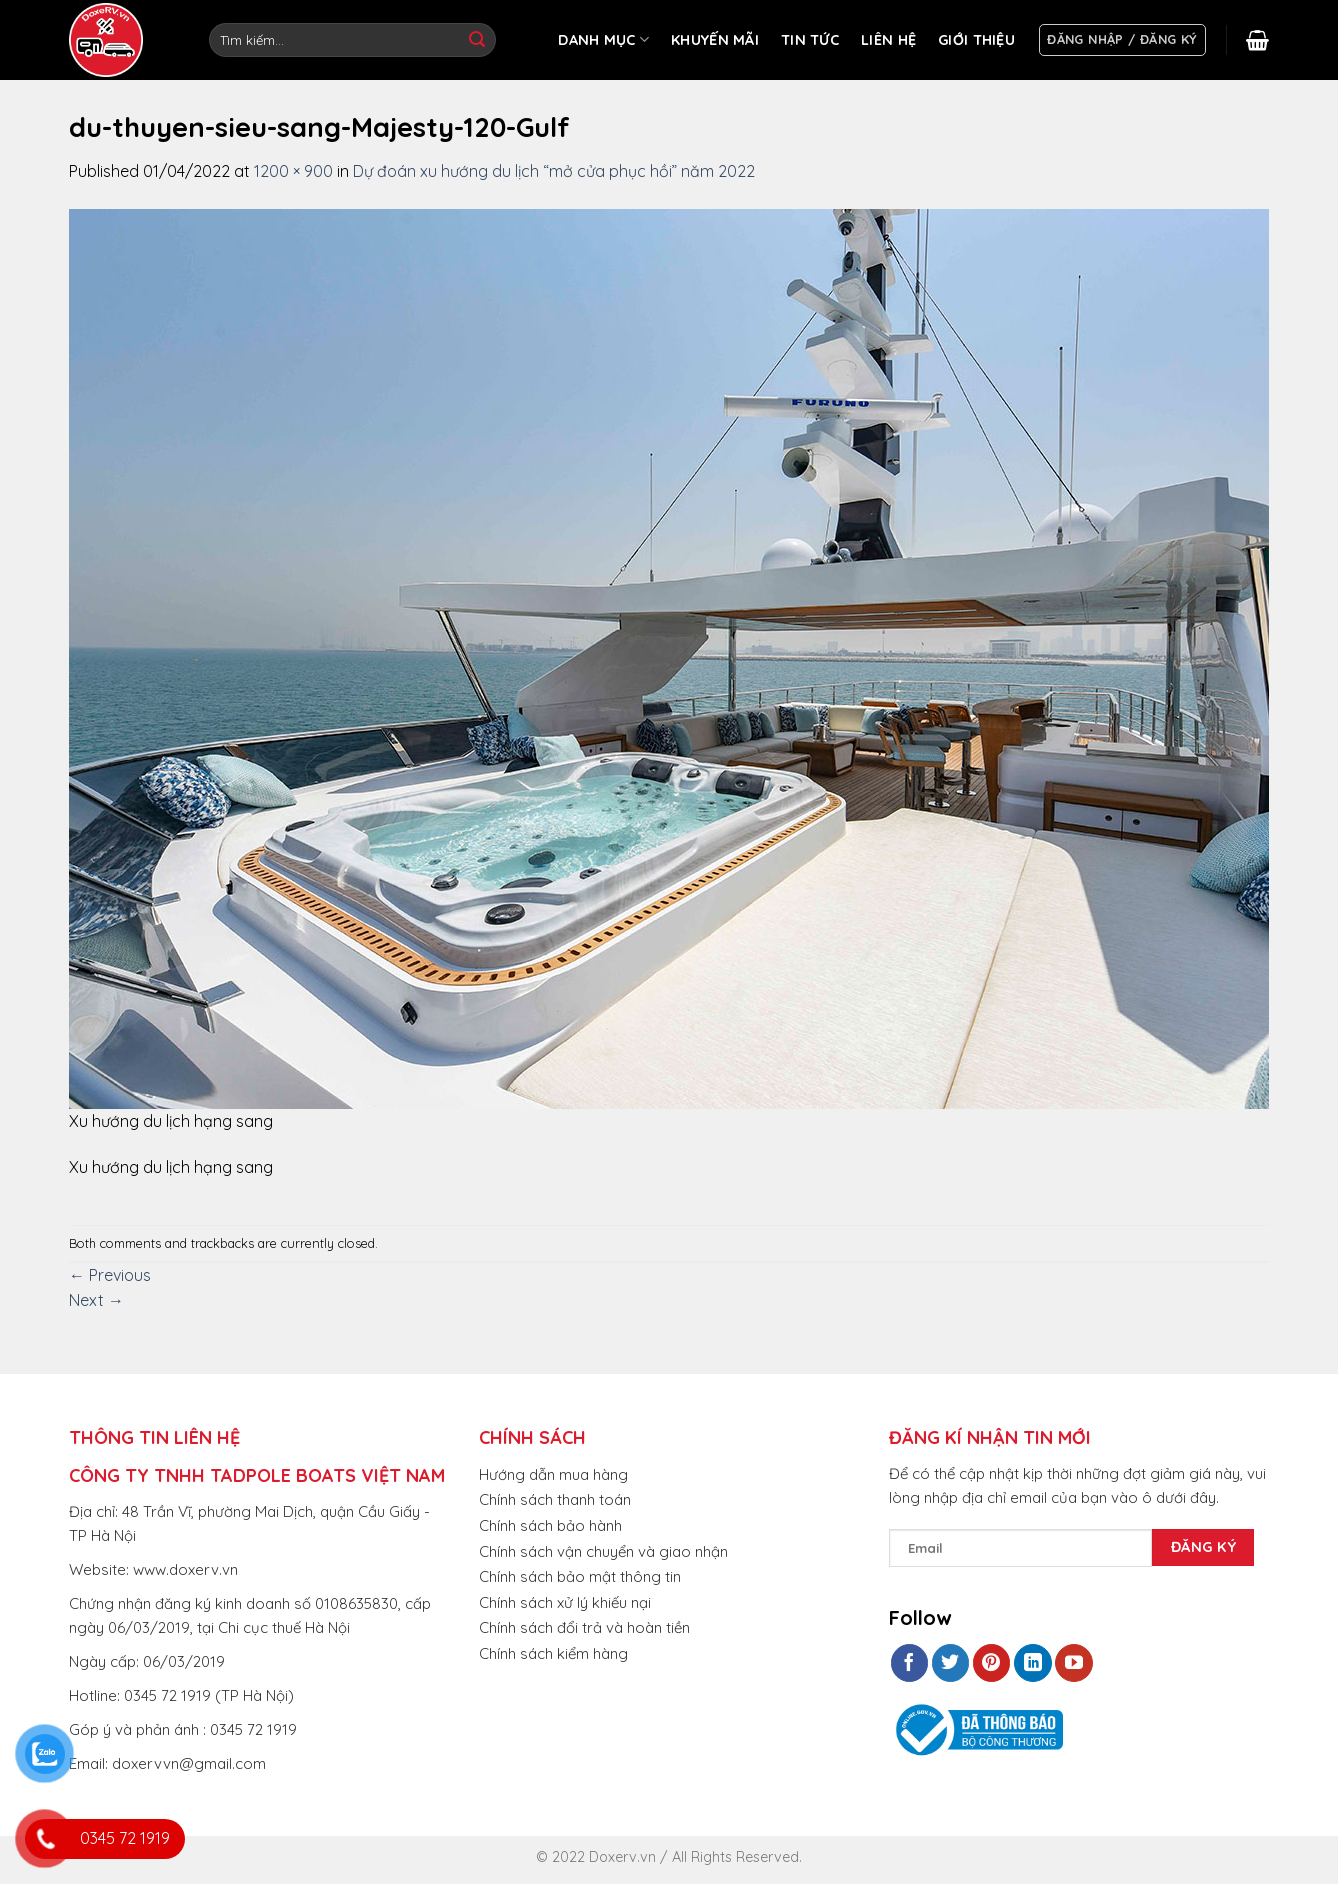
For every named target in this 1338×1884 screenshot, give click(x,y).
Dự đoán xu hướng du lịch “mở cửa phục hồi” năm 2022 (554, 171)
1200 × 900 (293, 171)
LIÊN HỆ (888, 40)
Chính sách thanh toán (555, 1499)
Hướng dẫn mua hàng (553, 1474)
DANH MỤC (603, 39)
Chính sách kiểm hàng (553, 1653)
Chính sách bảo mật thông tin (580, 1576)
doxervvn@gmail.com (189, 1763)
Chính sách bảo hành (550, 1525)
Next (96, 1300)
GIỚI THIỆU (976, 40)
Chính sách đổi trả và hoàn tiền (584, 1627)
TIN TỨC (810, 40)
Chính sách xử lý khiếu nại (565, 1602)
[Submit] (477, 40)
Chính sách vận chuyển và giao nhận (603, 1551)
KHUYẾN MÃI (715, 40)
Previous (110, 1275)
